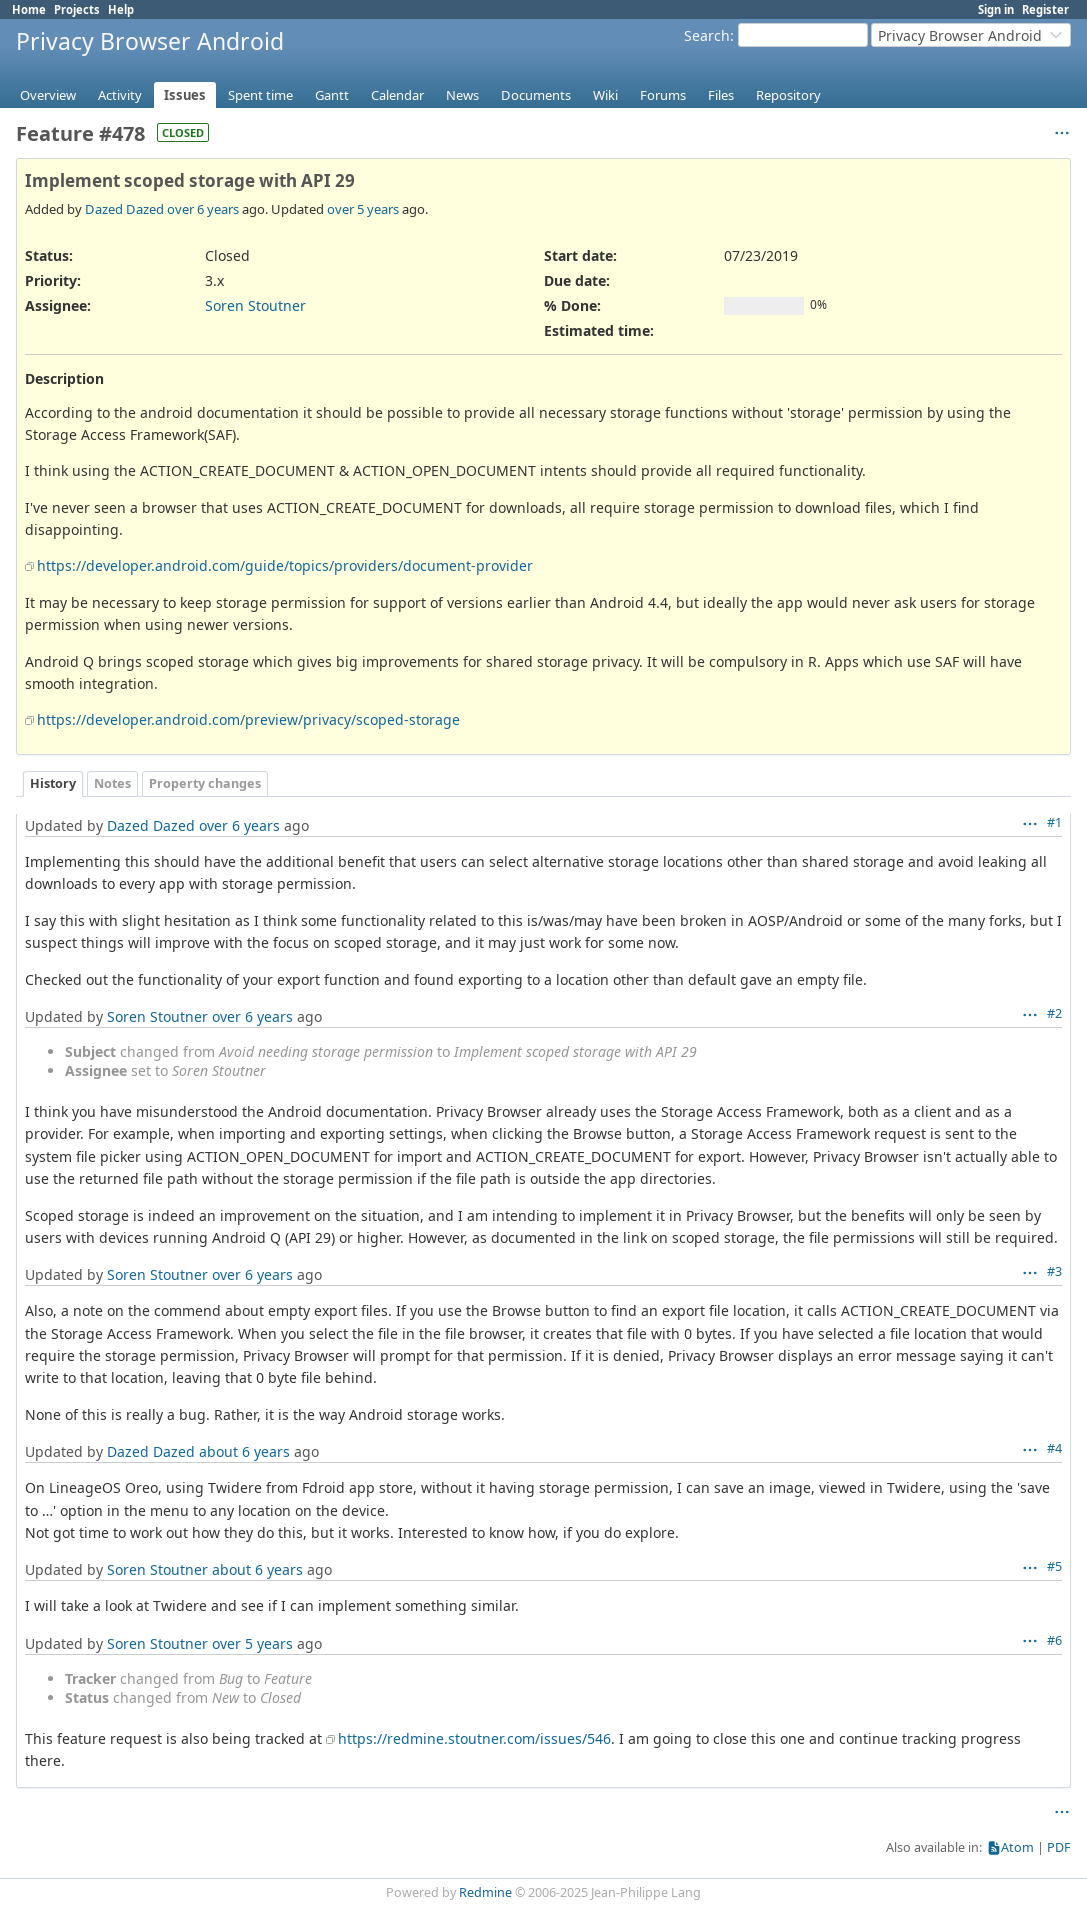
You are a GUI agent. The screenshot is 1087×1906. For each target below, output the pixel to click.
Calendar (397, 95)
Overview (48, 95)
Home (29, 9)
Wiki (605, 95)
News (462, 95)
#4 (1054, 1448)
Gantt (332, 95)
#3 (1054, 1271)
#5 (1054, 1566)
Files (721, 95)
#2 (1054, 1013)
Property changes (205, 783)
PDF (1059, 1847)
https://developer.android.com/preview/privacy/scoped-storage (248, 719)
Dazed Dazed (124, 209)
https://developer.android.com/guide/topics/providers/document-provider (285, 565)
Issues (185, 95)
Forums (663, 95)
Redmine (485, 1892)
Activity (120, 95)
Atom (1017, 1847)
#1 (1054, 822)
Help (121, 9)
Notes (112, 783)
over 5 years (363, 209)
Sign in (996, 9)
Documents (536, 95)
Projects (77, 9)
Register (1045, 9)
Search (707, 35)
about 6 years (244, 1451)
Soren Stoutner (255, 305)
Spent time (260, 95)
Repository (788, 95)
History (53, 783)
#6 (1054, 1640)
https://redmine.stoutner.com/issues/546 (474, 1738)
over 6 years (203, 209)
